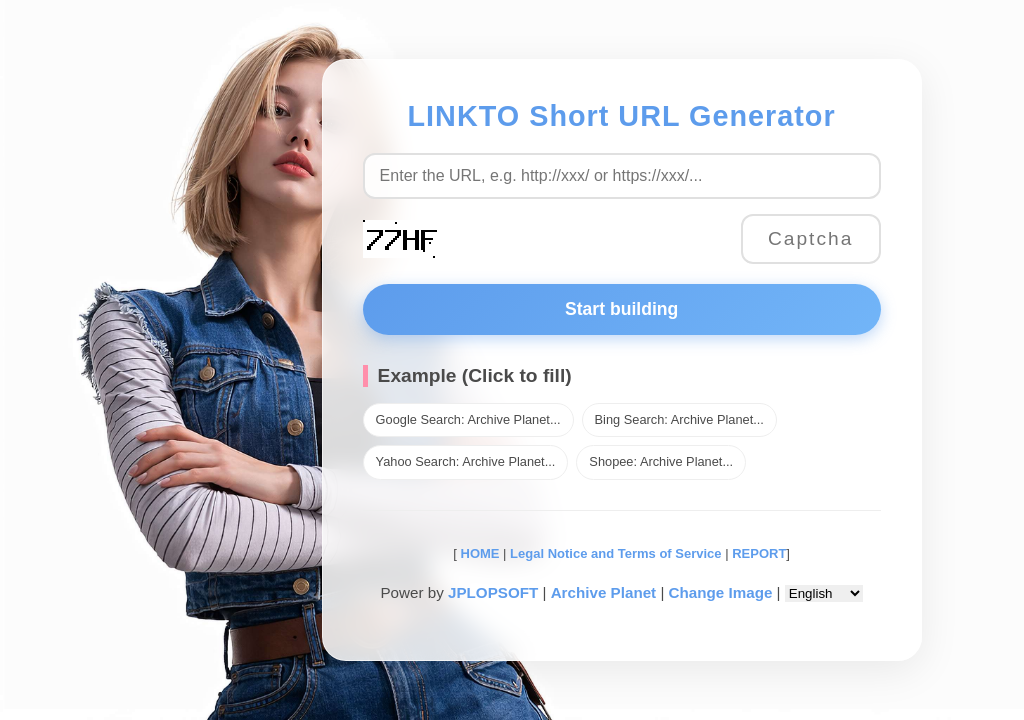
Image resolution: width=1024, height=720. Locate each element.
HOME (478, 553)
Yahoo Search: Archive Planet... (466, 461)
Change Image (721, 592)
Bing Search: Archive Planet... (679, 419)
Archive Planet (604, 592)
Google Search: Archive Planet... (468, 419)
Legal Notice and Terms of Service (615, 553)
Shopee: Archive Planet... (661, 461)
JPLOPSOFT (493, 592)
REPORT (759, 553)
